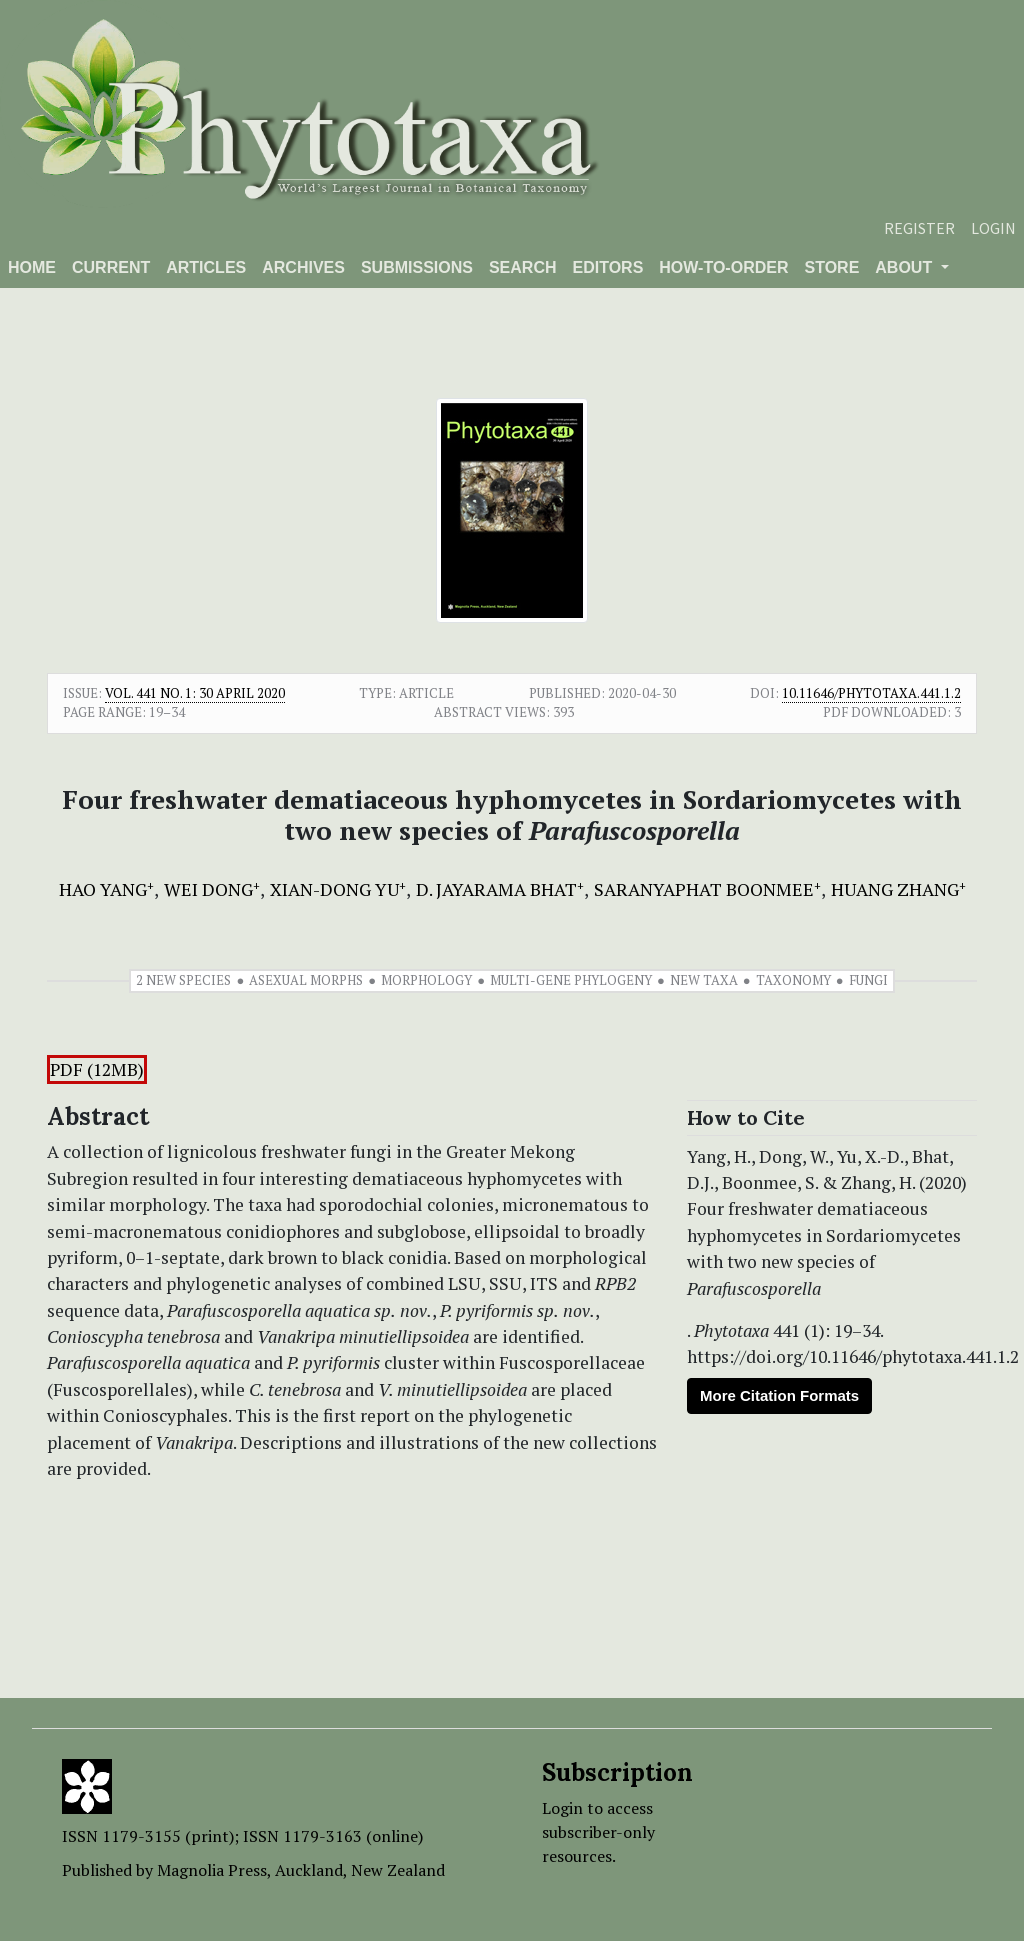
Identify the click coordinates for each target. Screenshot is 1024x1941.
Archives (303, 267)
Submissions (417, 267)
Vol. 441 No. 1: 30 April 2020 (195, 693)
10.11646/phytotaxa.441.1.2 (871, 693)
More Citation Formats (779, 1395)
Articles (206, 267)
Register (919, 228)
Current (111, 267)
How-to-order (723, 267)
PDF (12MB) (97, 1069)
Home (32, 267)
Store (831, 267)
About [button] (905, 267)
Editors (607, 267)
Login (993, 228)
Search (523, 267)
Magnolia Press (212, 1870)
